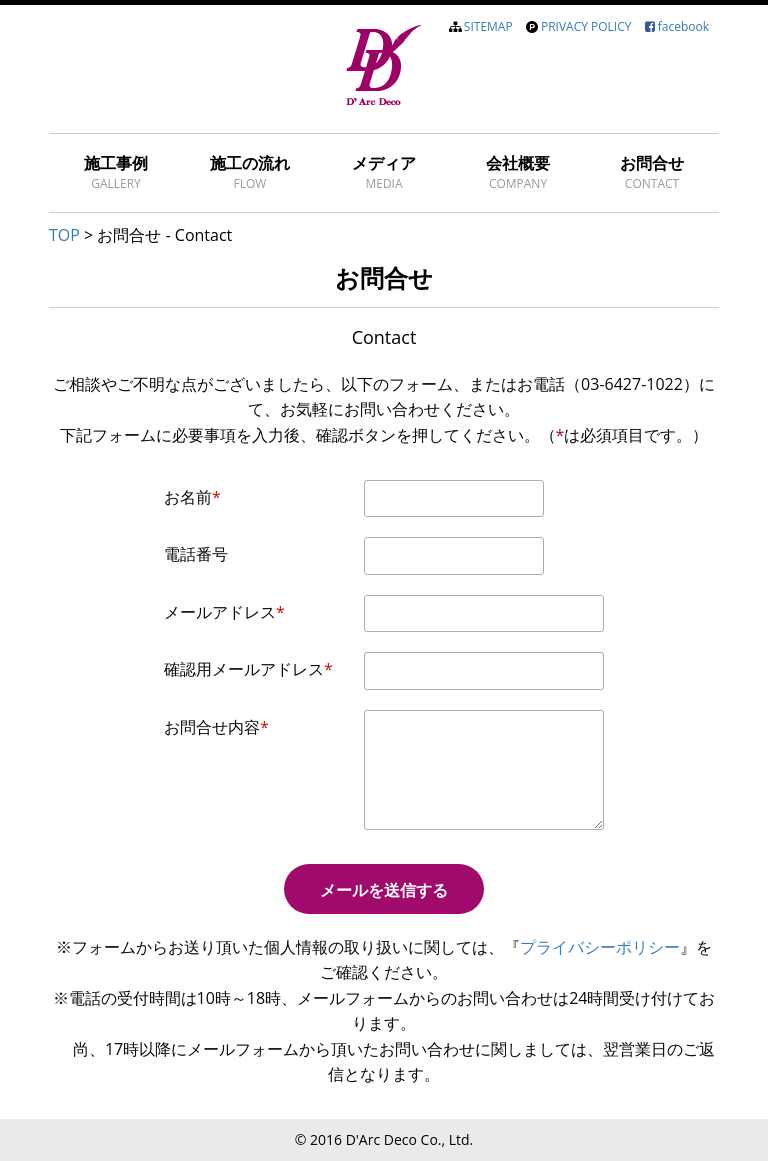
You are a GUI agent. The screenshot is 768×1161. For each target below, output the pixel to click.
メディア (384, 172)
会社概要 (518, 172)
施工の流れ (250, 172)
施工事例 (116, 172)
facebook (683, 26)
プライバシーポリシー (600, 947)
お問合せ (652, 172)
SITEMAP (488, 26)
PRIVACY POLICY (586, 26)
